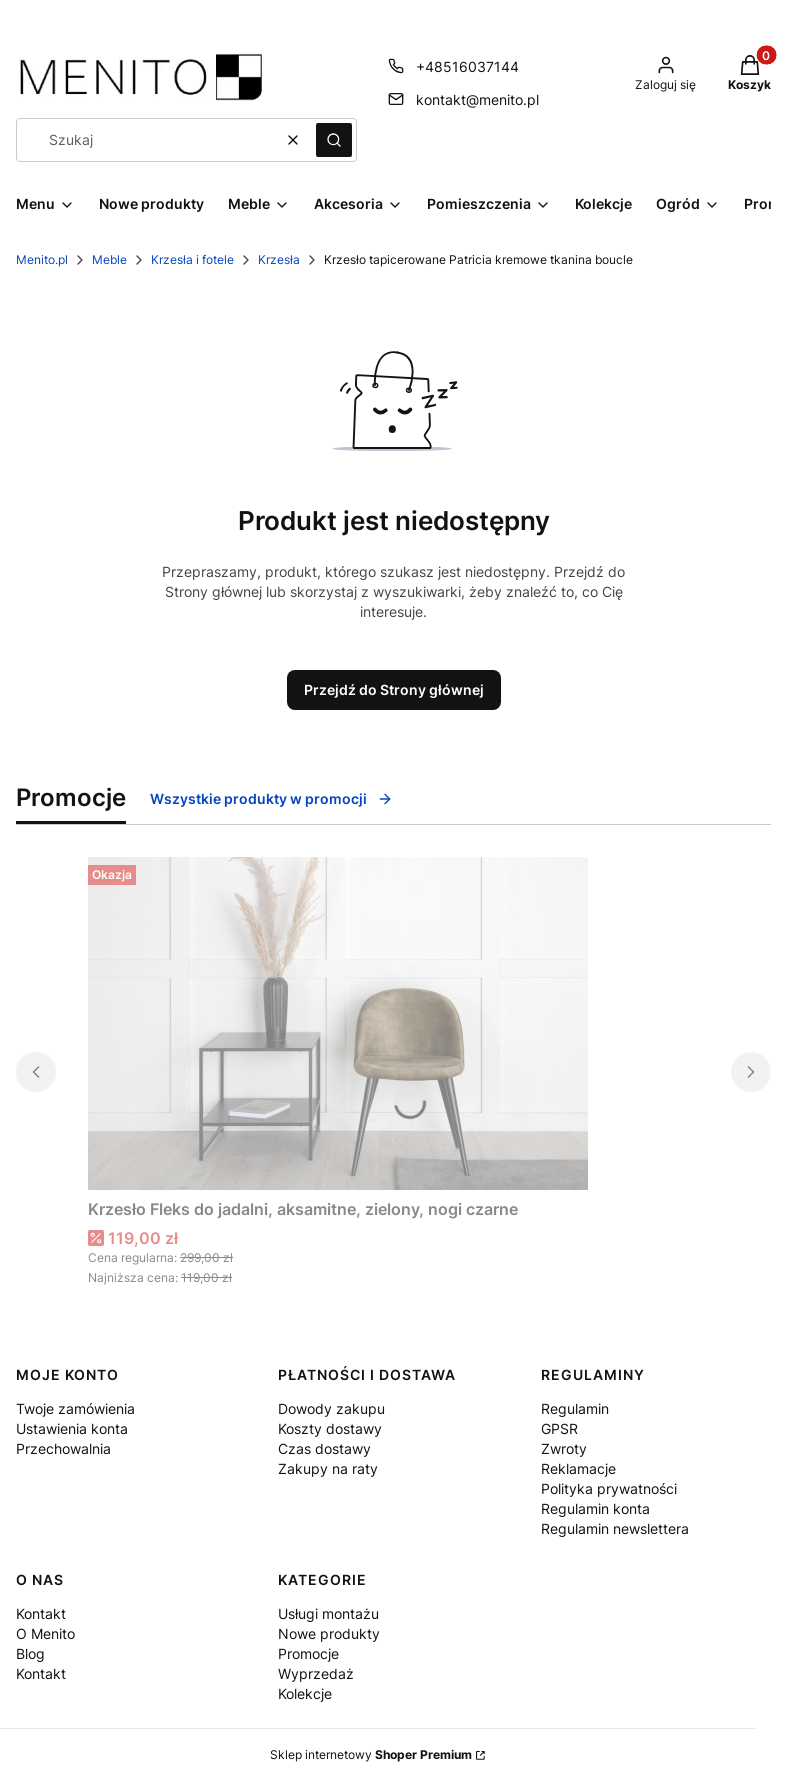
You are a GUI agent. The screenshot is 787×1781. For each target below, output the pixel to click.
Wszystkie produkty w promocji (271, 798)
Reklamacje (578, 1468)
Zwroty (564, 1448)
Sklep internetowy (371, 1754)
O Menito (45, 1633)
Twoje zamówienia (75, 1408)
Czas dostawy (324, 1448)
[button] (334, 140)
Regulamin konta (595, 1508)
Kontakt (41, 1613)
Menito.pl (42, 259)
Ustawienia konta (72, 1428)
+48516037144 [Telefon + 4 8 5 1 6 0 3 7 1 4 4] (467, 66)
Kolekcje (305, 1693)
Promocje (308, 1653)
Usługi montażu (328, 1613)
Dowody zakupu (331, 1408)
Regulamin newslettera (615, 1528)
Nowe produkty (329, 1633)
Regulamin (575, 1408)
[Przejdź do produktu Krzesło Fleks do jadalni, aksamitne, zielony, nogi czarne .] (338, 1023)
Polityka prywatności (609, 1488)
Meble (109, 259)
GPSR (559, 1428)
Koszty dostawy (330, 1428)
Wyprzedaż (316, 1673)
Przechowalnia (63, 1448)
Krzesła (279, 259)
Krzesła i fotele (192, 259)
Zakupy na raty (328, 1468)
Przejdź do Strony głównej (394, 689)
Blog (30, 1653)
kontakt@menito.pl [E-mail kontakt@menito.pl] (477, 99)
